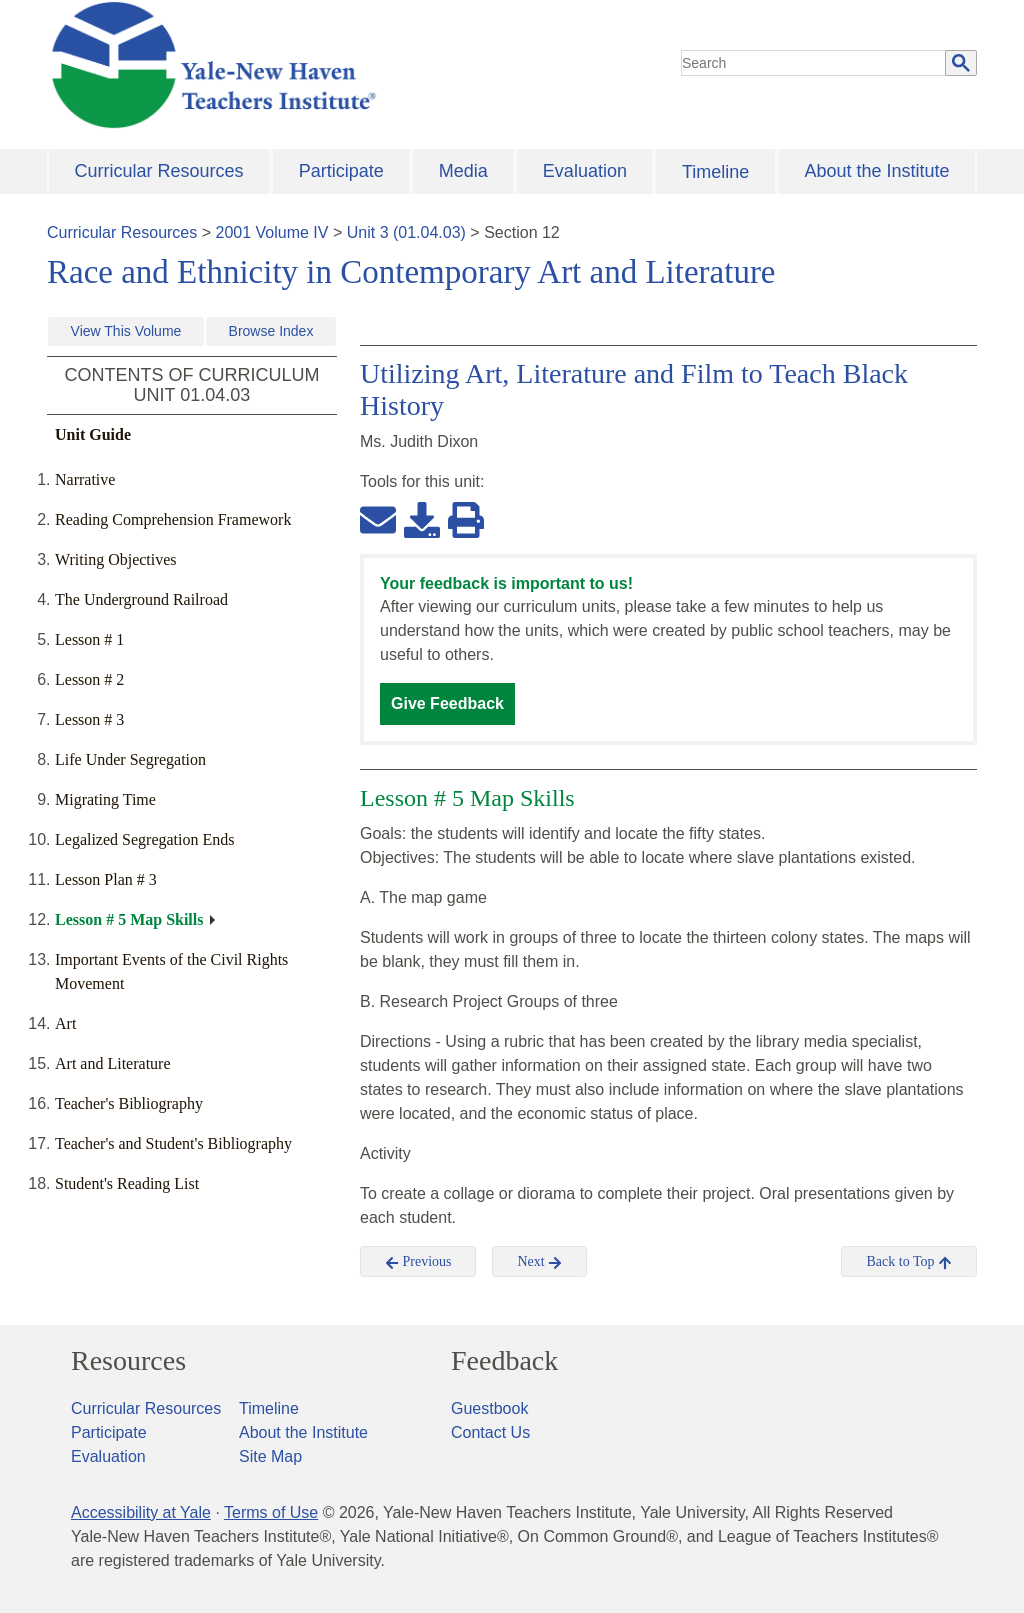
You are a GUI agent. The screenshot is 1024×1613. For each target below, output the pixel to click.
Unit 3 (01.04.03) (406, 232)
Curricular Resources (159, 171)
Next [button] (539, 1262)
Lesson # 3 (89, 719)
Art (65, 1023)
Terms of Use (271, 1512)
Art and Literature (113, 1063)
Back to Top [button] (908, 1262)
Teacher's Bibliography (129, 1103)
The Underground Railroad (141, 599)
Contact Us (490, 1432)
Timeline (715, 172)
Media (463, 171)
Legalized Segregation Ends (145, 839)
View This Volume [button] (126, 331)
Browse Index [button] (271, 331)
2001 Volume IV (272, 232)
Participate (341, 171)
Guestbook (489, 1408)
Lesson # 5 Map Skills (129, 919)
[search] (814, 63)
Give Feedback (447, 703)
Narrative (85, 479)
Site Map (270, 1456)
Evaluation (585, 171)
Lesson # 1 (89, 639)
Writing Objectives (116, 559)
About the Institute (876, 171)
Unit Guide (93, 434)
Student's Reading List (127, 1183)
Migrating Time (105, 799)
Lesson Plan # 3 (106, 879)
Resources (128, 1361)
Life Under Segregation (130, 759)
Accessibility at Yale (141, 1512)
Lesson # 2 (89, 679)
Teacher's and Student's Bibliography (173, 1143)
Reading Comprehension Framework (173, 519)
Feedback (504, 1361)
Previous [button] (418, 1262)
